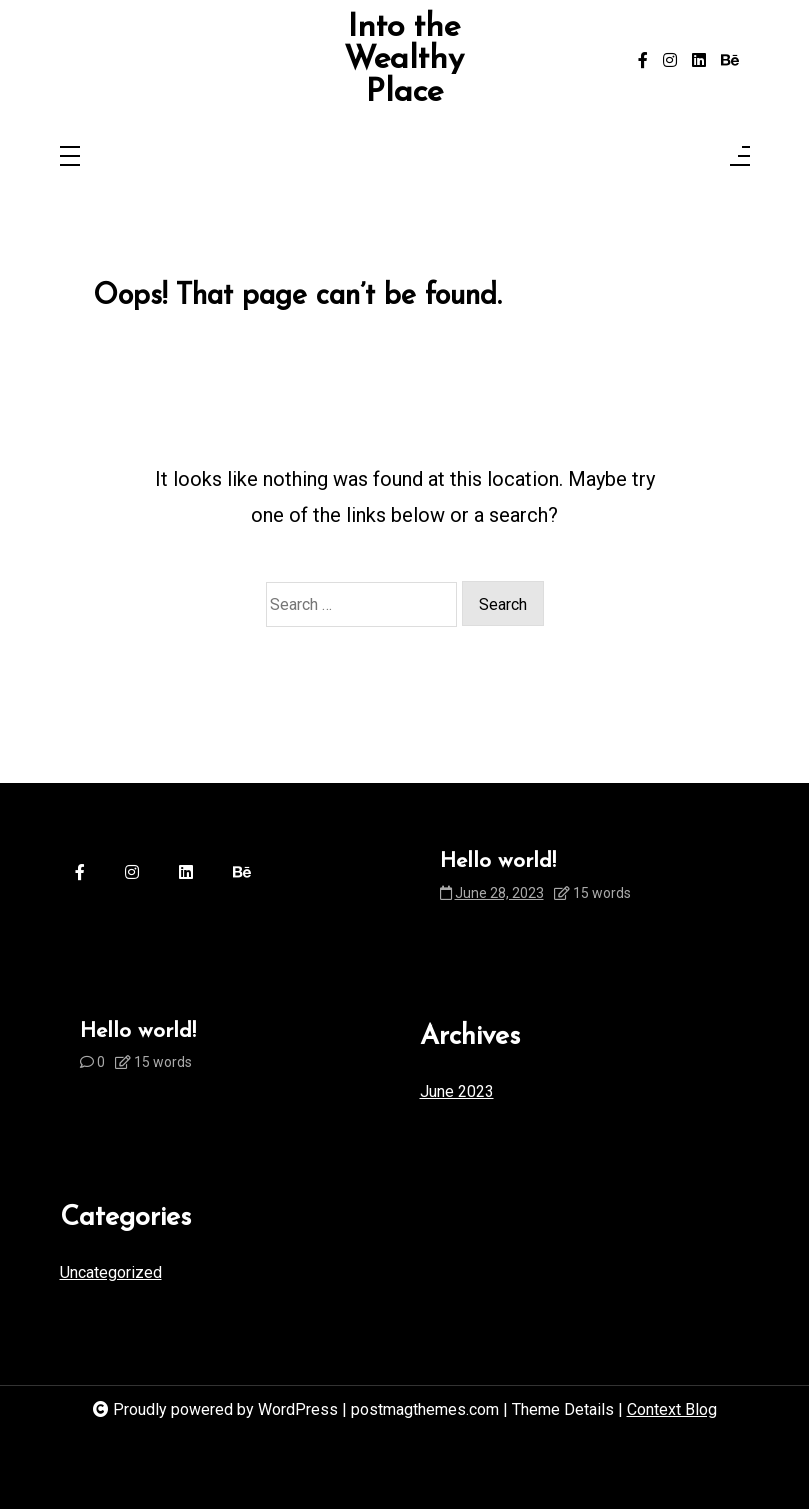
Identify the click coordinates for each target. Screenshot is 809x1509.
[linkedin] (699, 61)
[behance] (730, 61)
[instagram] (670, 61)
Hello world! (498, 861)
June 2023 (457, 1091)
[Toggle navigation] (70, 157)
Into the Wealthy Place (404, 60)
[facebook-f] (643, 61)
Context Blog (672, 1409)
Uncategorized (111, 1272)
